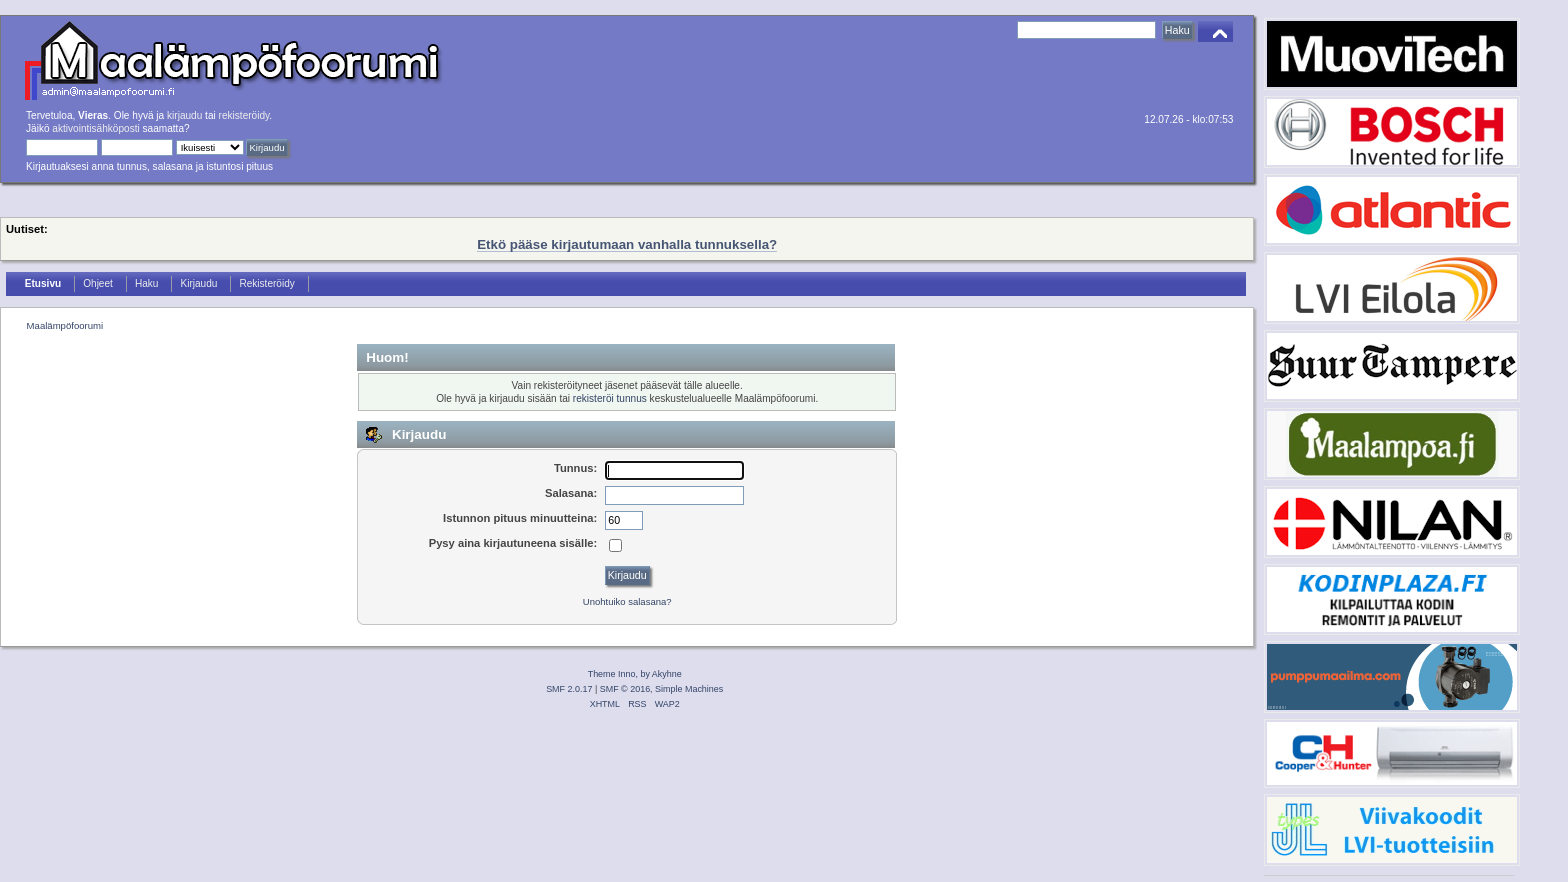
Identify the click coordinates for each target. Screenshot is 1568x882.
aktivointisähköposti (95, 128)
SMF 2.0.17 (569, 689)
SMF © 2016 (625, 689)
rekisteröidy (244, 115)
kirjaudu (184, 115)
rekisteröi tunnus (610, 398)
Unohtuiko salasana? (627, 601)
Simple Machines (689, 689)
